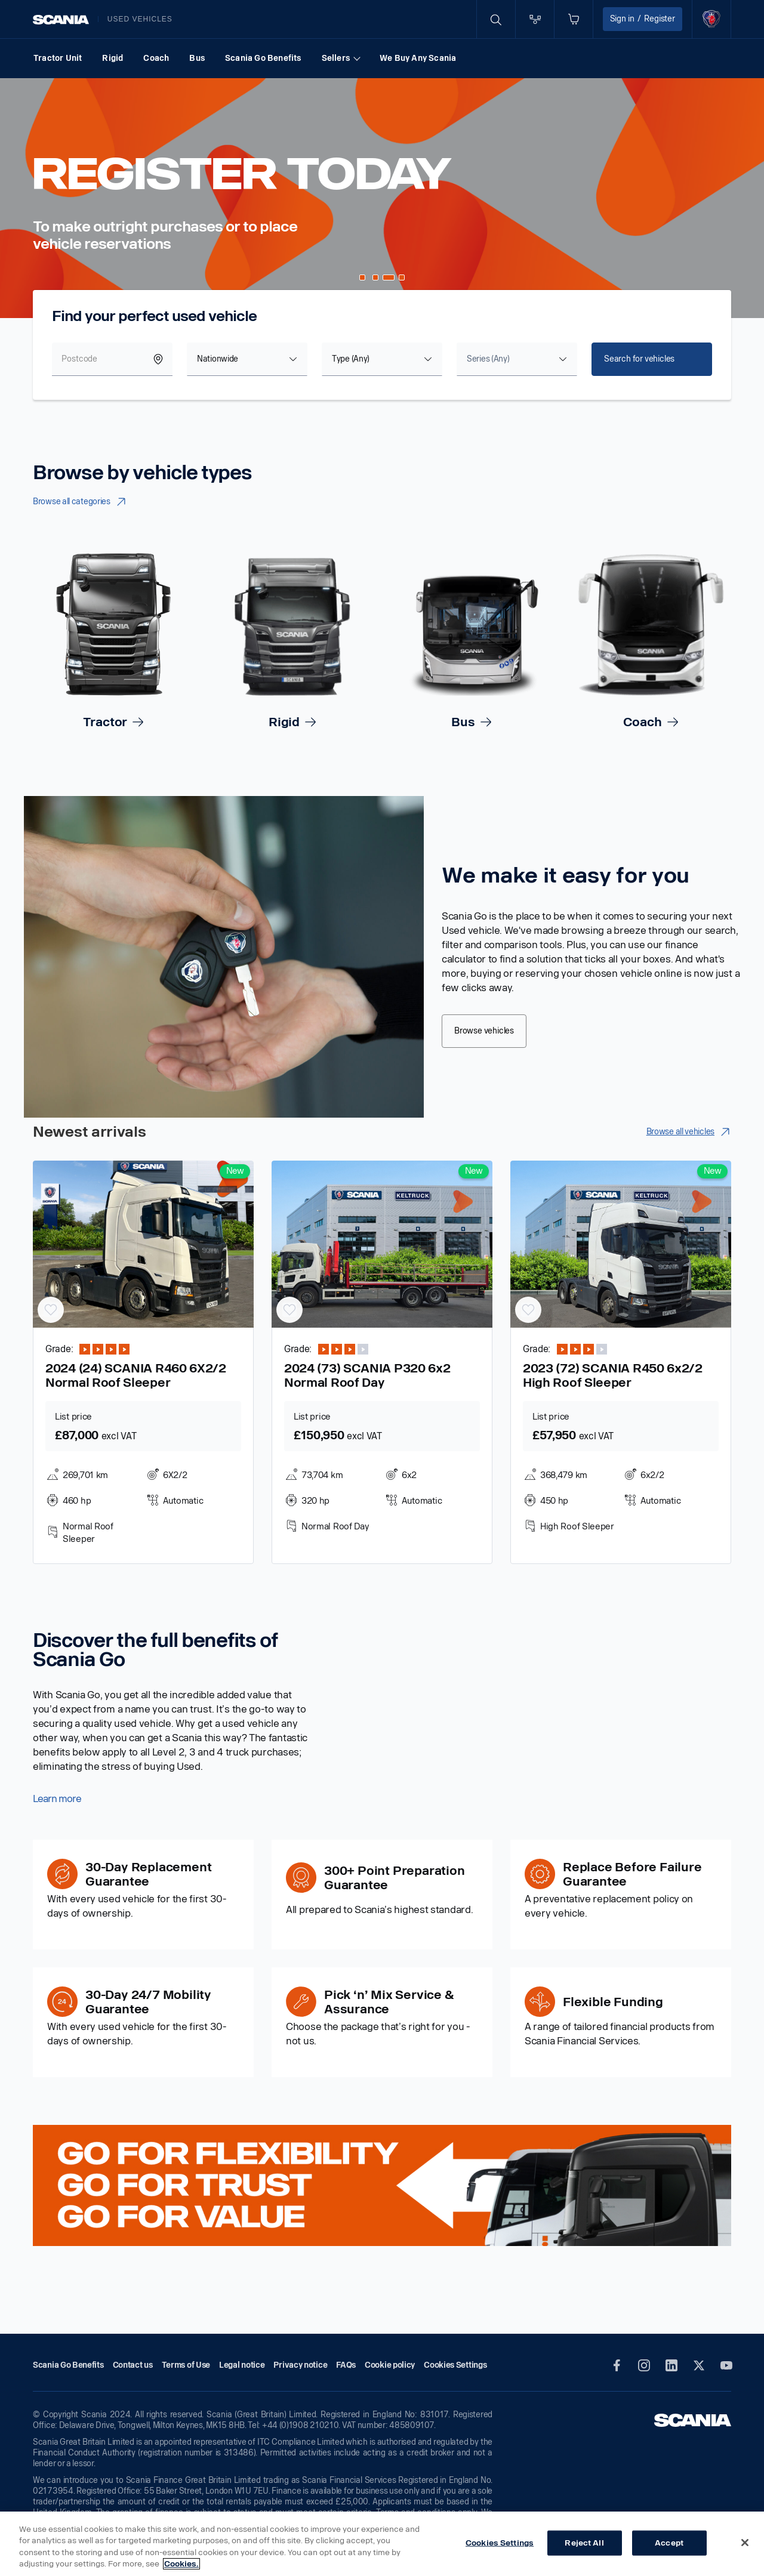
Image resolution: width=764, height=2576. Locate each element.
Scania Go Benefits (263, 58)
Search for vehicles (639, 359)
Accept (669, 2542)
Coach (156, 58)
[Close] (745, 2542)
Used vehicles (139, 19)
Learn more (57, 1798)
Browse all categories (80, 502)
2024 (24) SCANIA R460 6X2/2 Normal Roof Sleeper (135, 1375)
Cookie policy (390, 2365)
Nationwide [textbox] (217, 359)
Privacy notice (300, 2365)
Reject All (584, 2542)
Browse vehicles (484, 1031)
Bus (197, 58)
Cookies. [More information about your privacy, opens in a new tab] (181, 2563)
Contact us (133, 2365)
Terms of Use (186, 2365)
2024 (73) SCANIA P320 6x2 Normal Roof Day (367, 1375)
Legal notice (241, 2365)
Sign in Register (642, 19)
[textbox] (488, 359)
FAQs (346, 2365)
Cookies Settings (500, 2542)
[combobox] (247, 359)
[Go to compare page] (535, 19)
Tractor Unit (57, 58)
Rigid (112, 58)
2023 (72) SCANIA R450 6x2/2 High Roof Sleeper (613, 1375)
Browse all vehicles (688, 1132)
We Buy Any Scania (418, 58)
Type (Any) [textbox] (350, 359)
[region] (382, 2544)
